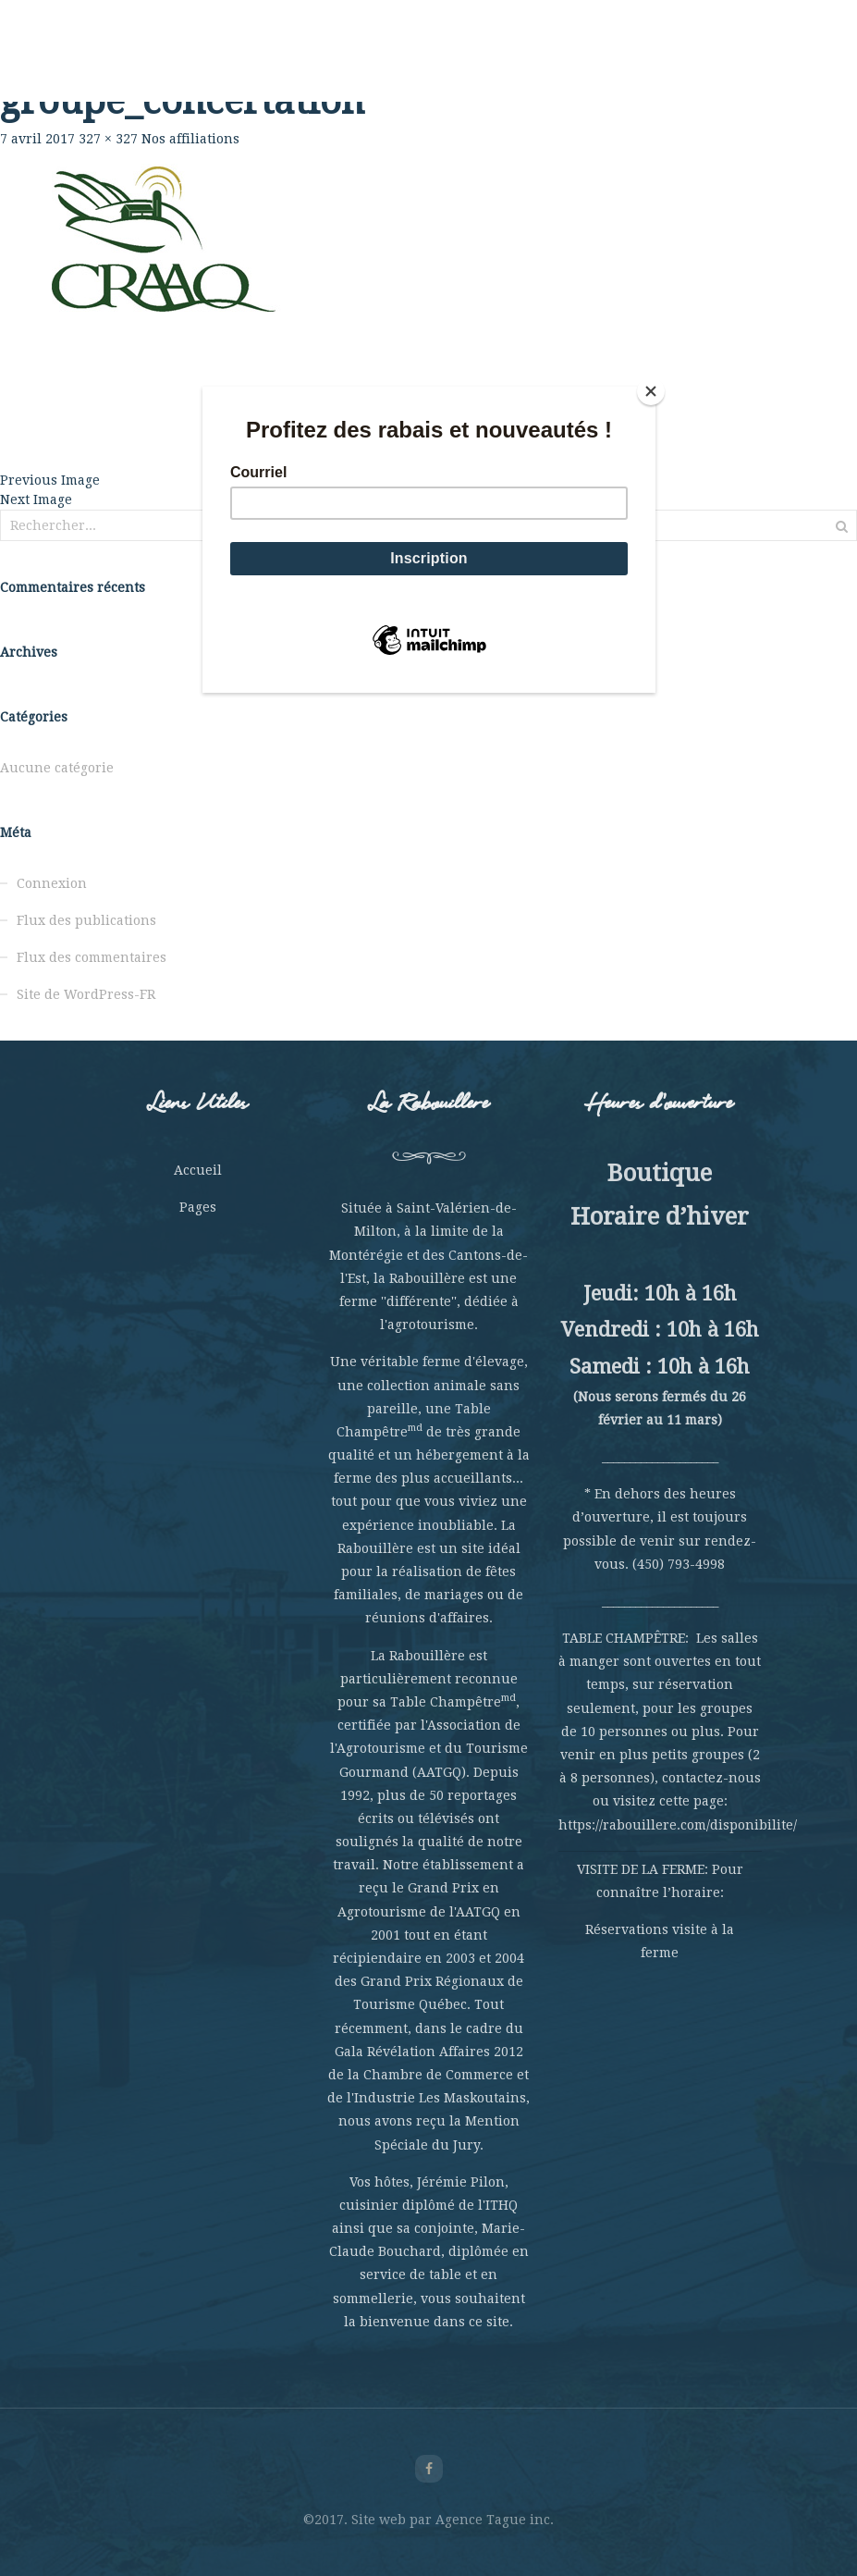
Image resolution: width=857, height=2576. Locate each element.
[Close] (651, 391)
